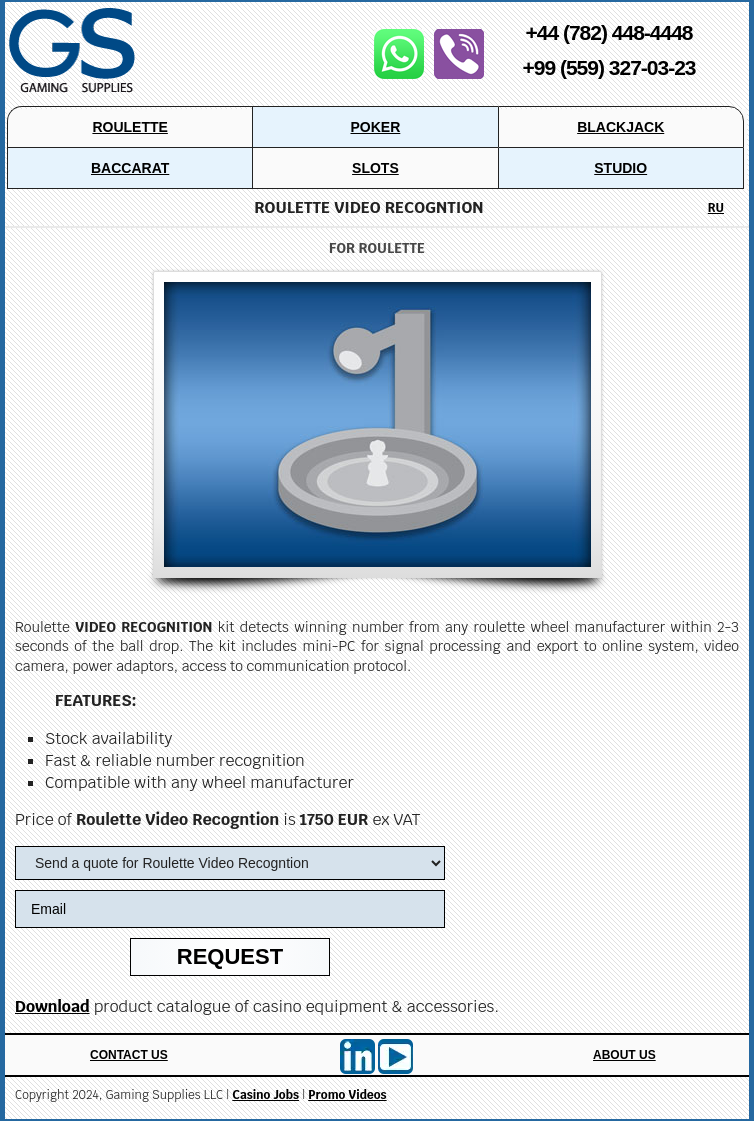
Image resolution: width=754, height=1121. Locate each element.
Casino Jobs (265, 1095)
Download (52, 1006)
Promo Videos (347, 1095)
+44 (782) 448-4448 (608, 32)
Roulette (129, 127)
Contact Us (129, 1055)
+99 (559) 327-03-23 (608, 67)
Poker (376, 127)
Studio (620, 168)
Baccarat (130, 168)
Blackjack (620, 127)
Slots (375, 168)
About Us (624, 1055)
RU (716, 208)
